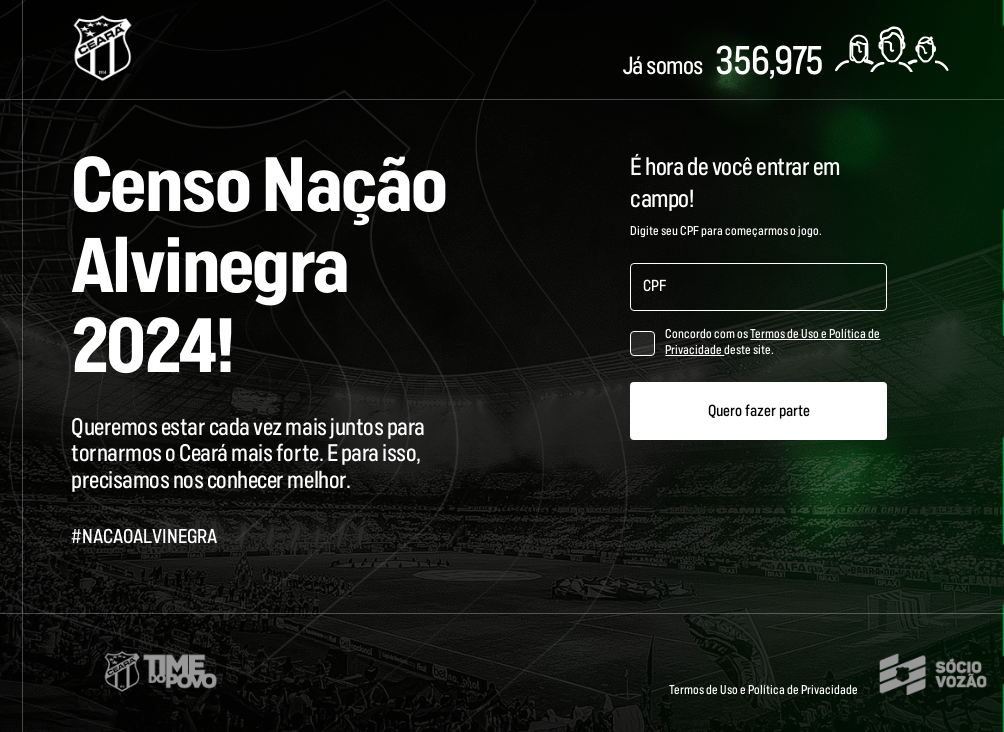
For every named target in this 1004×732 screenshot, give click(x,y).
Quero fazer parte (759, 411)
